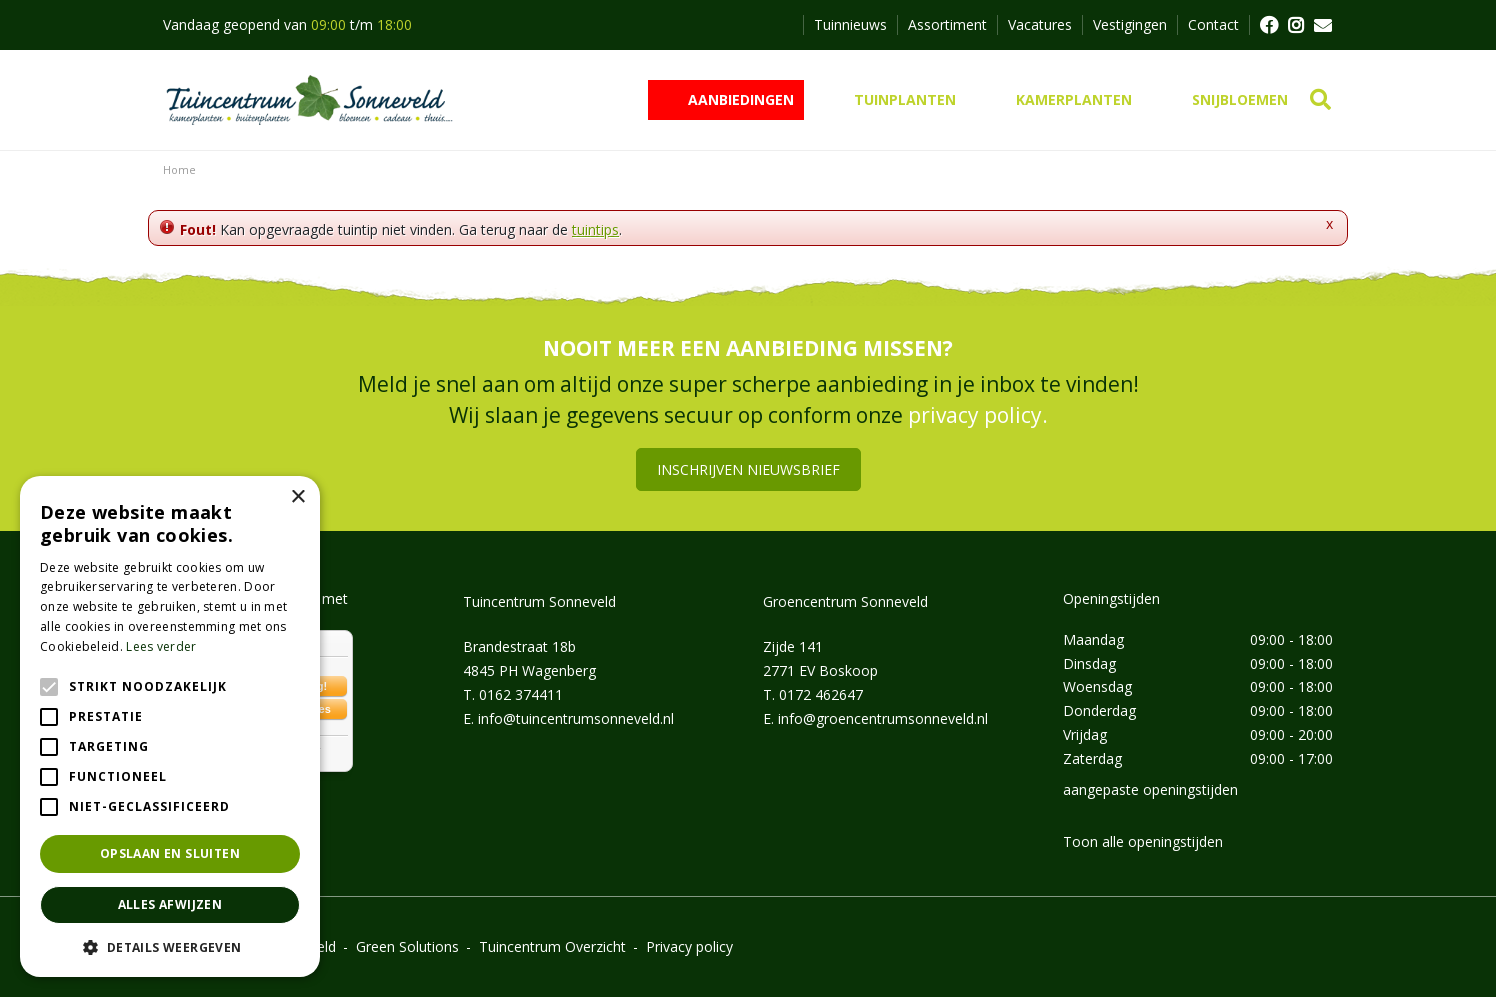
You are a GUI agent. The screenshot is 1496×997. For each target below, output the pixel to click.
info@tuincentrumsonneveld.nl (576, 718)
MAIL (1323, 25)
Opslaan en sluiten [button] (170, 853)
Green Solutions (407, 946)
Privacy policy (689, 946)
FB (1268, 25)
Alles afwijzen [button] (170, 904)
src (1320, 100)
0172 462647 (821, 694)
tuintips (595, 229)
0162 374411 (521, 694)
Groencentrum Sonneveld (845, 601)
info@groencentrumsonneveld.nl (883, 718)
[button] (170, 947)
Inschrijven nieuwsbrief (748, 469)
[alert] (170, 726)
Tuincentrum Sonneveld (539, 601)
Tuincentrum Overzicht (552, 946)
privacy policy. (978, 415)
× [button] (297, 497)
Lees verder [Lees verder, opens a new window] (161, 646)
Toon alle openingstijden (1143, 841)
